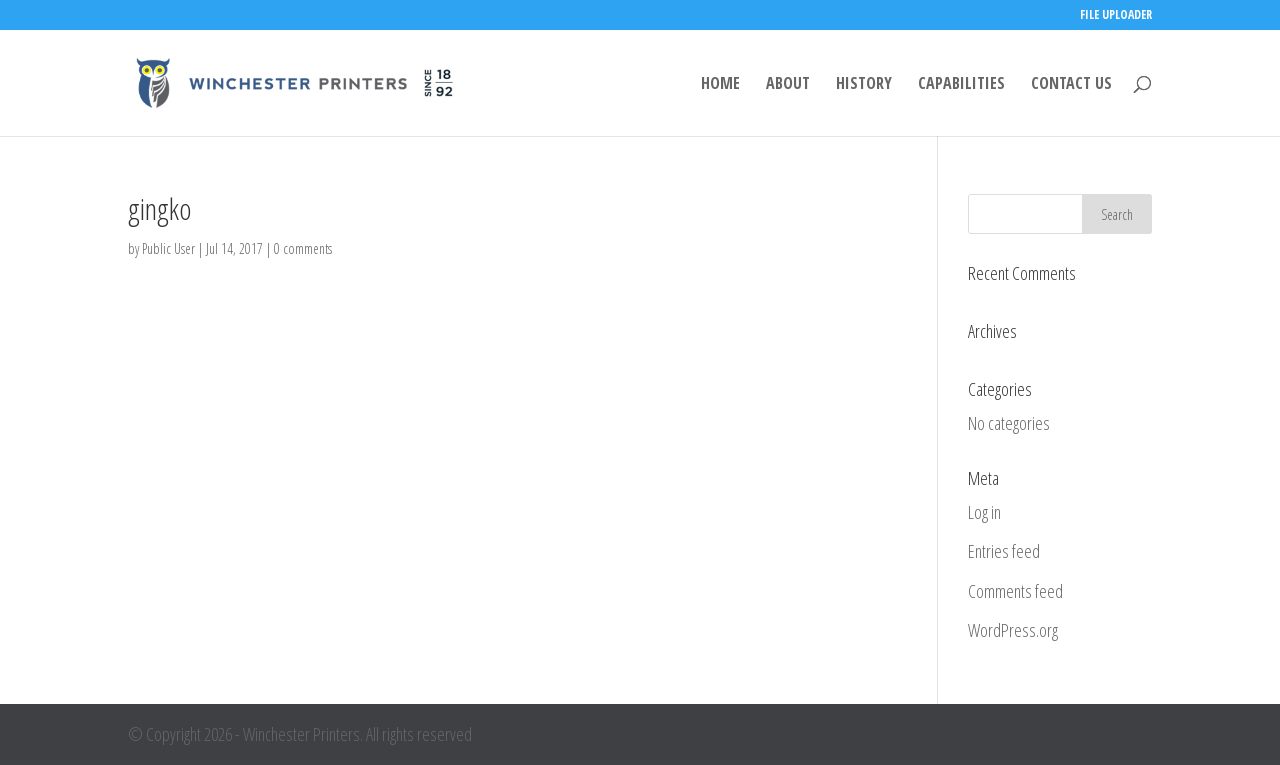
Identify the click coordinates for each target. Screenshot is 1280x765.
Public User (168, 248)
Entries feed (1004, 551)
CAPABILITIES (961, 85)
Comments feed (1015, 591)
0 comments (303, 248)
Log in (984, 512)
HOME (720, 85)
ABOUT (788, 85)
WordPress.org (1013, 630)
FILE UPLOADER (1116, 16)
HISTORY (864, 85)
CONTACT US (1071, 85)
